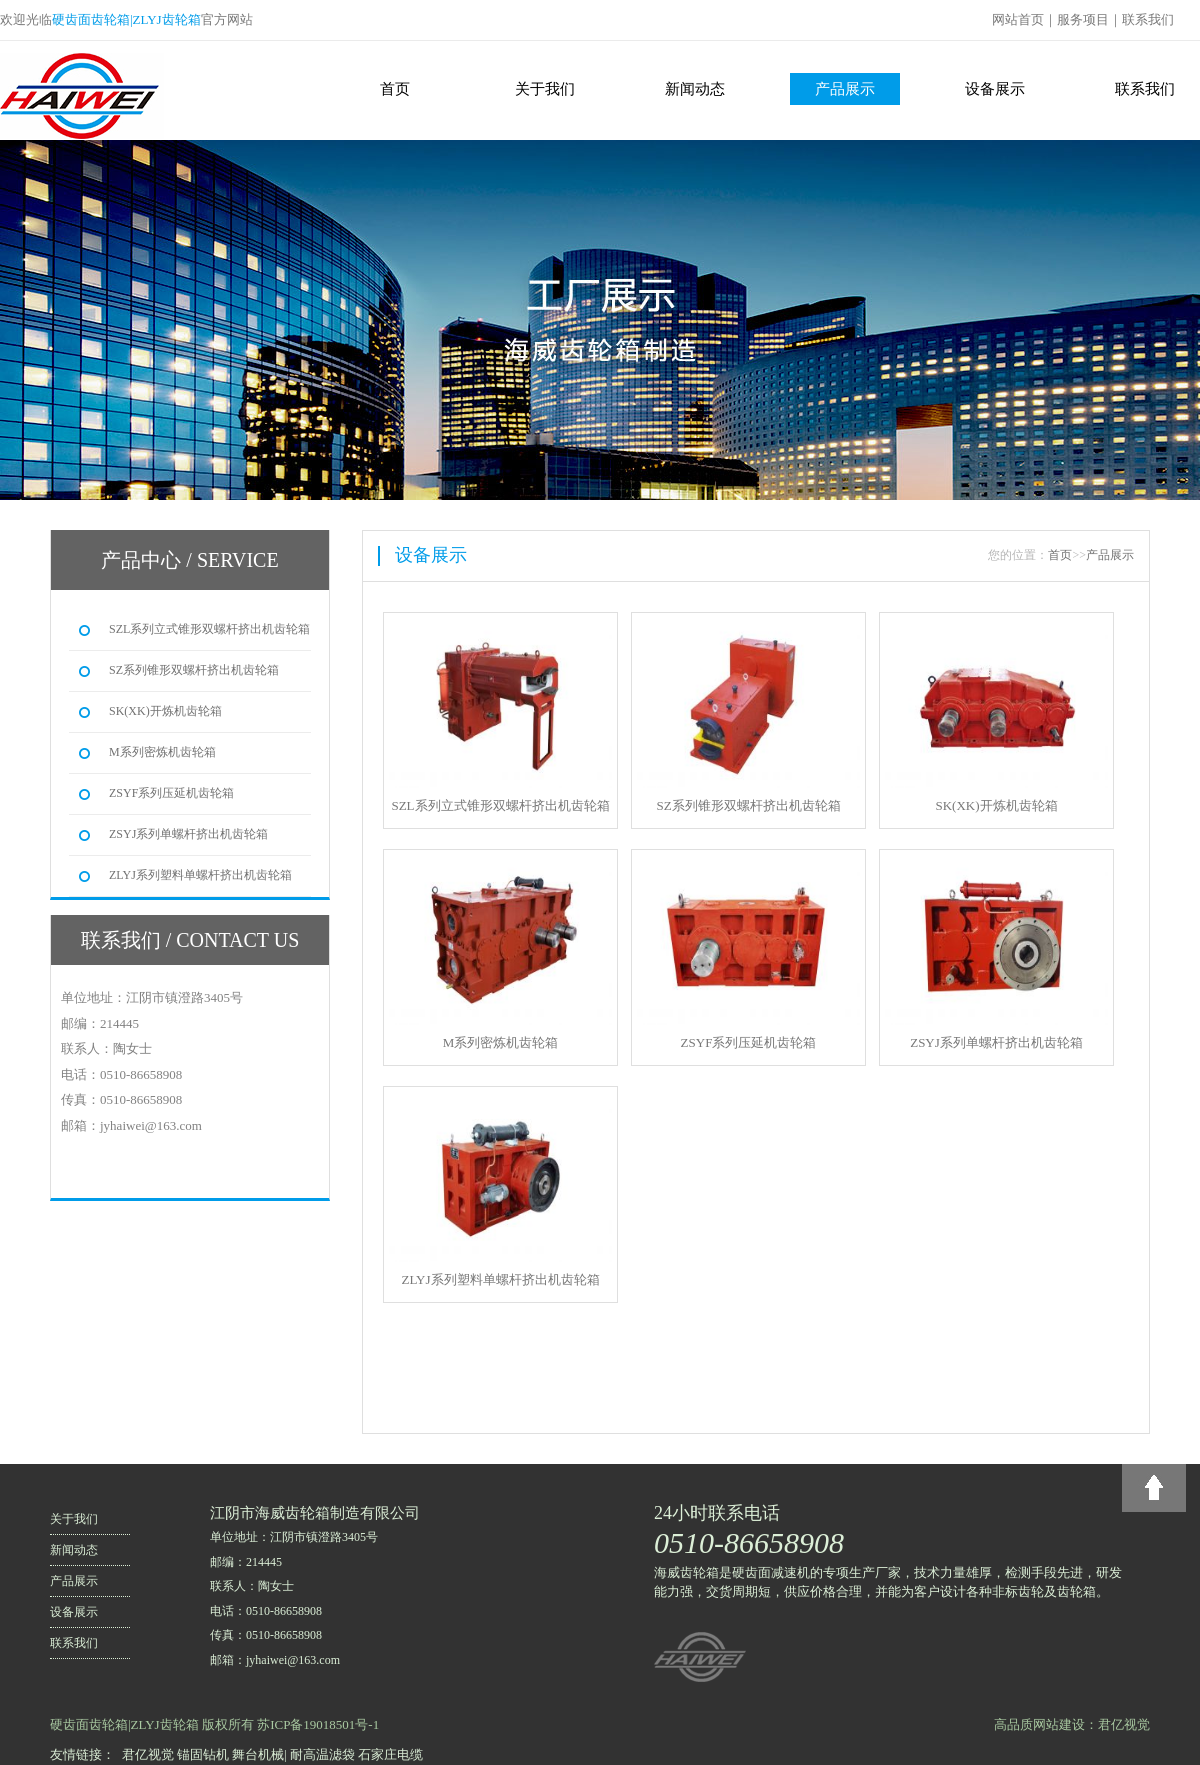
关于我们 (545, 89)
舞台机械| (259, 1754)
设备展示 (995, 89)
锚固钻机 (203, 1754)
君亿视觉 (148, 1754)
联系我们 (1148, 19)
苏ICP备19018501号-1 (318, 1724)
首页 (395, 89)
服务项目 (1083, 19)
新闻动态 (695, 89)
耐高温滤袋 (322, 1754)
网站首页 (1018, 19)
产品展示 (845, 89)
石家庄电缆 (390, 1754)
